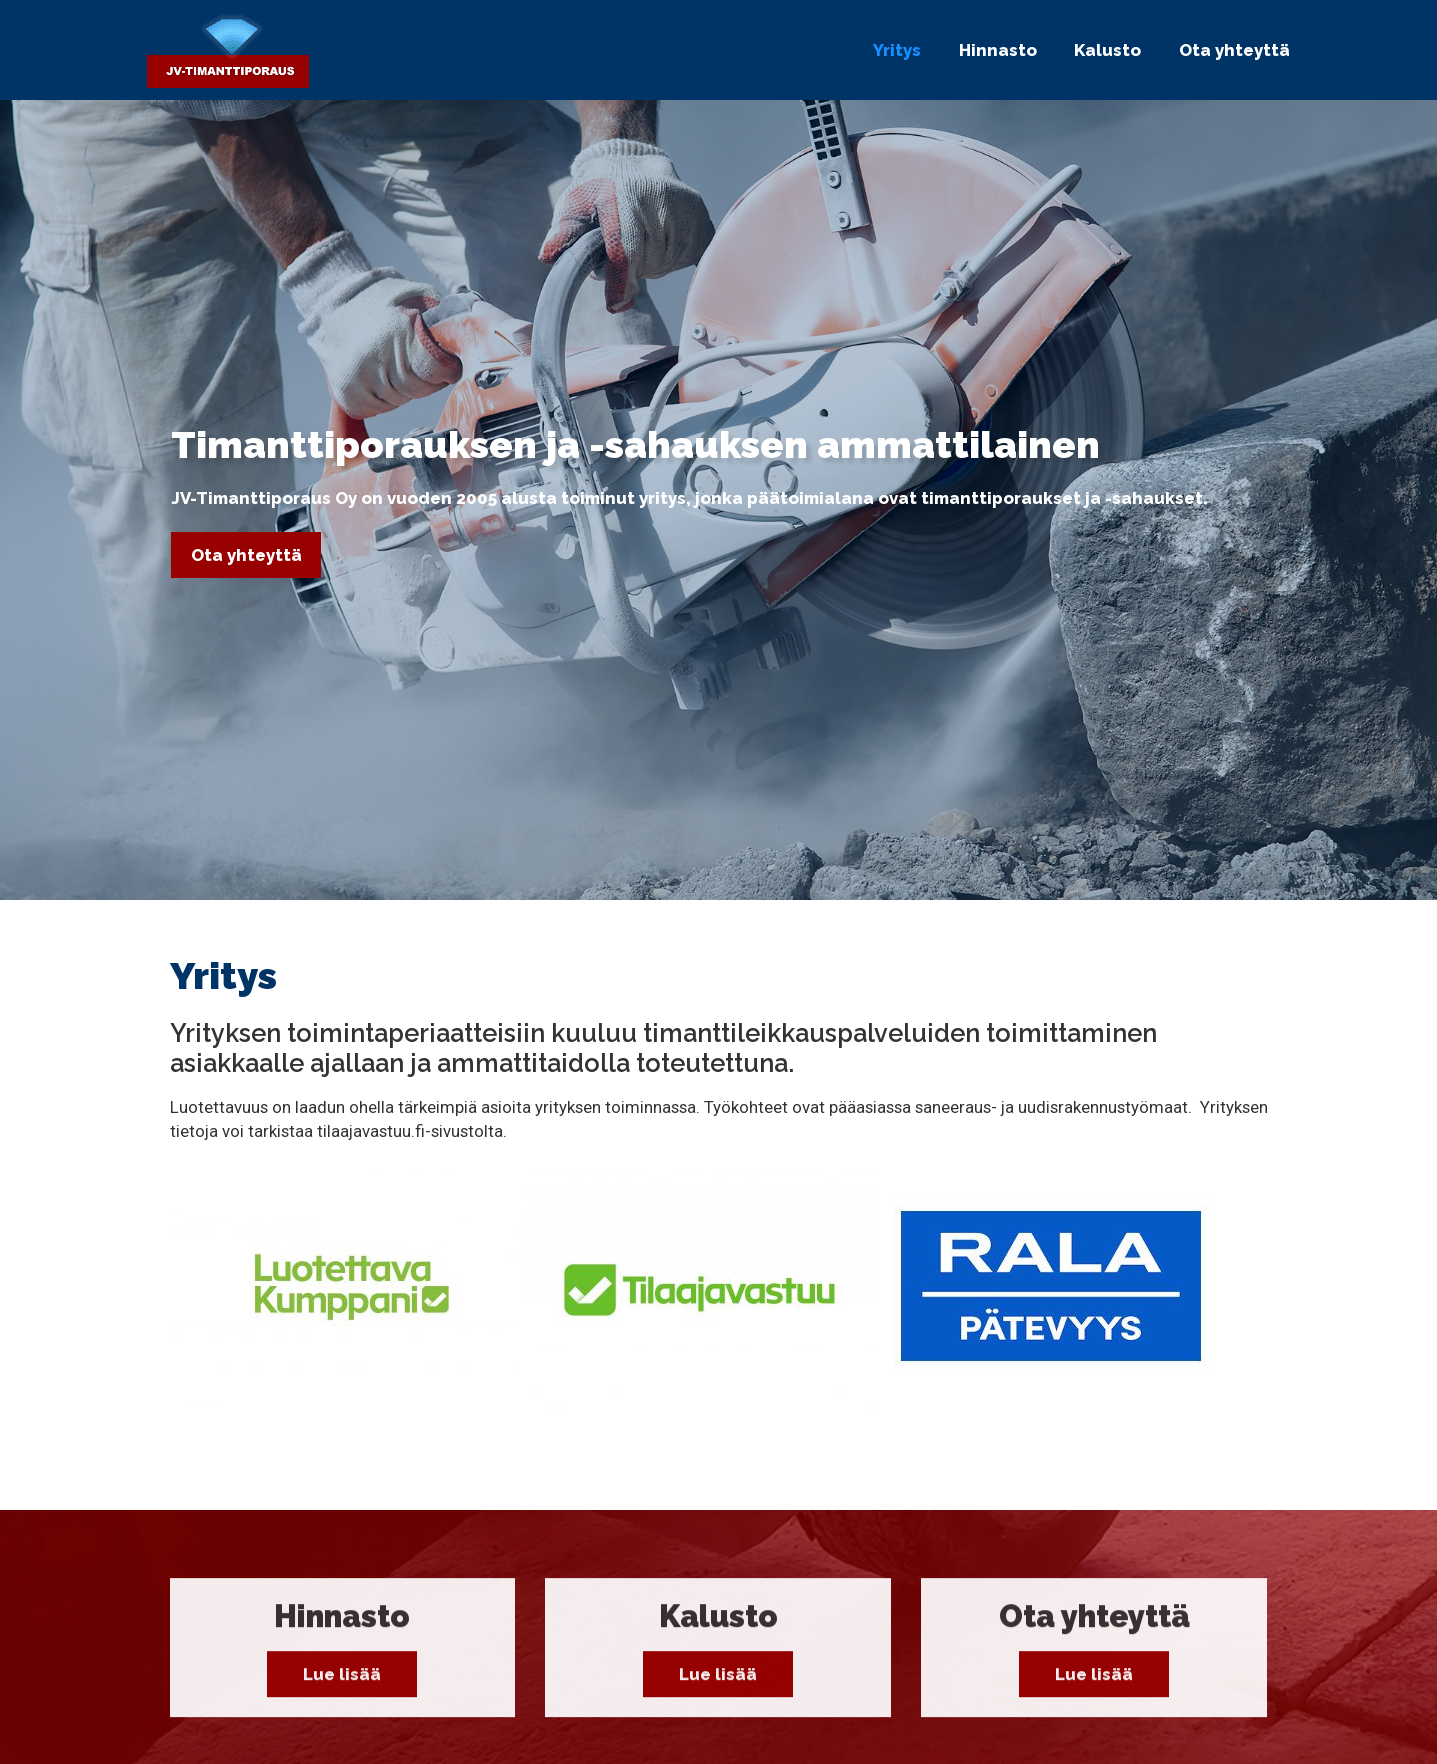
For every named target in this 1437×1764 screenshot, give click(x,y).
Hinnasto (998, 50)
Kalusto (1107, 50)
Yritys (897, 50)
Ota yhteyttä (1234, 50)
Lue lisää (342, 1684)
